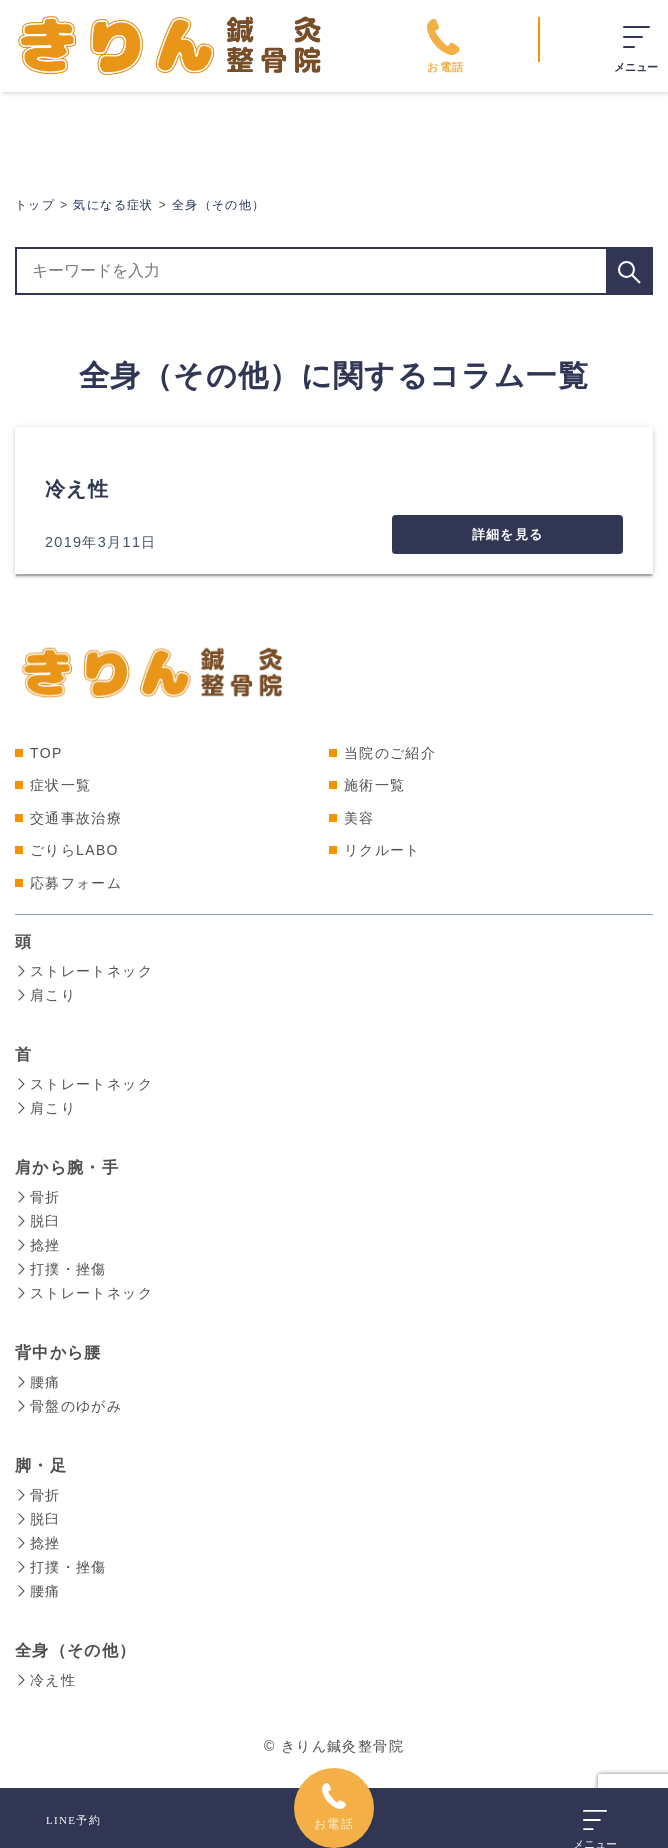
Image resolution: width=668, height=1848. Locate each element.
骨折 (38, 1197)
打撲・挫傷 (61, 1269)
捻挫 (38, 1245)
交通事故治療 (76, 818)
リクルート (382, 850)
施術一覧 (374, 785)
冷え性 (77, 489)
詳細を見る (508, 534)
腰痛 (38, 1382)
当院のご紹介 (390, 753)
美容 (359, 818)
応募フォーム (76, 883)
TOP (46, 753)
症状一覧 (60, 785)
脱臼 (38, 1221)
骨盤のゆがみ (68, 1406)
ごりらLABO (74, 850)
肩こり (45, 995)
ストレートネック (84, 971)
